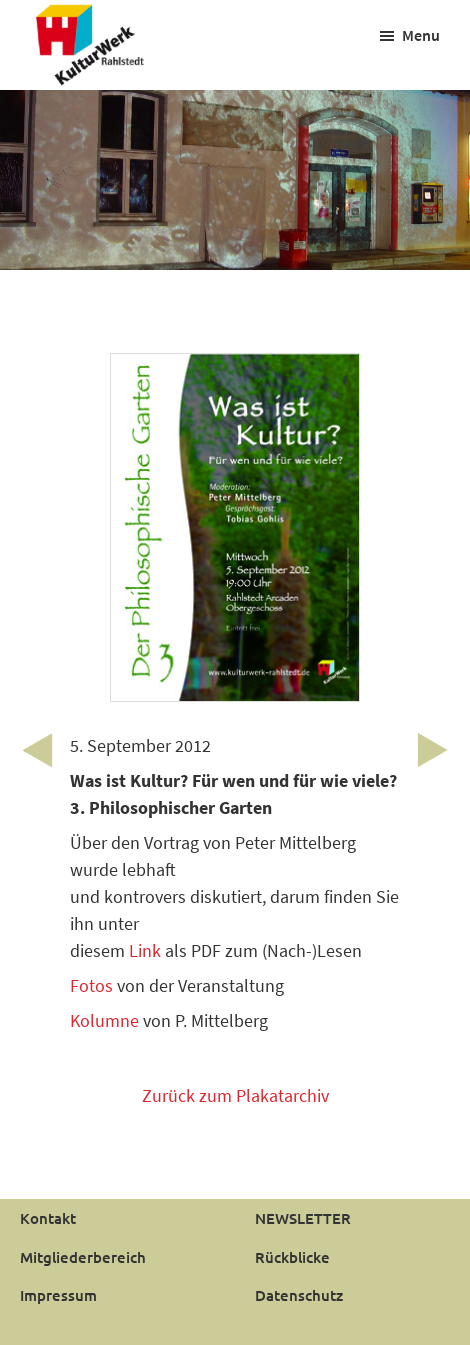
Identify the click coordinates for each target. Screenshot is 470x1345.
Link (145, 950)
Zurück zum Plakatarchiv (235, 1095)
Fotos (91, 985)
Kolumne (106, 1020)
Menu (421, 35)
